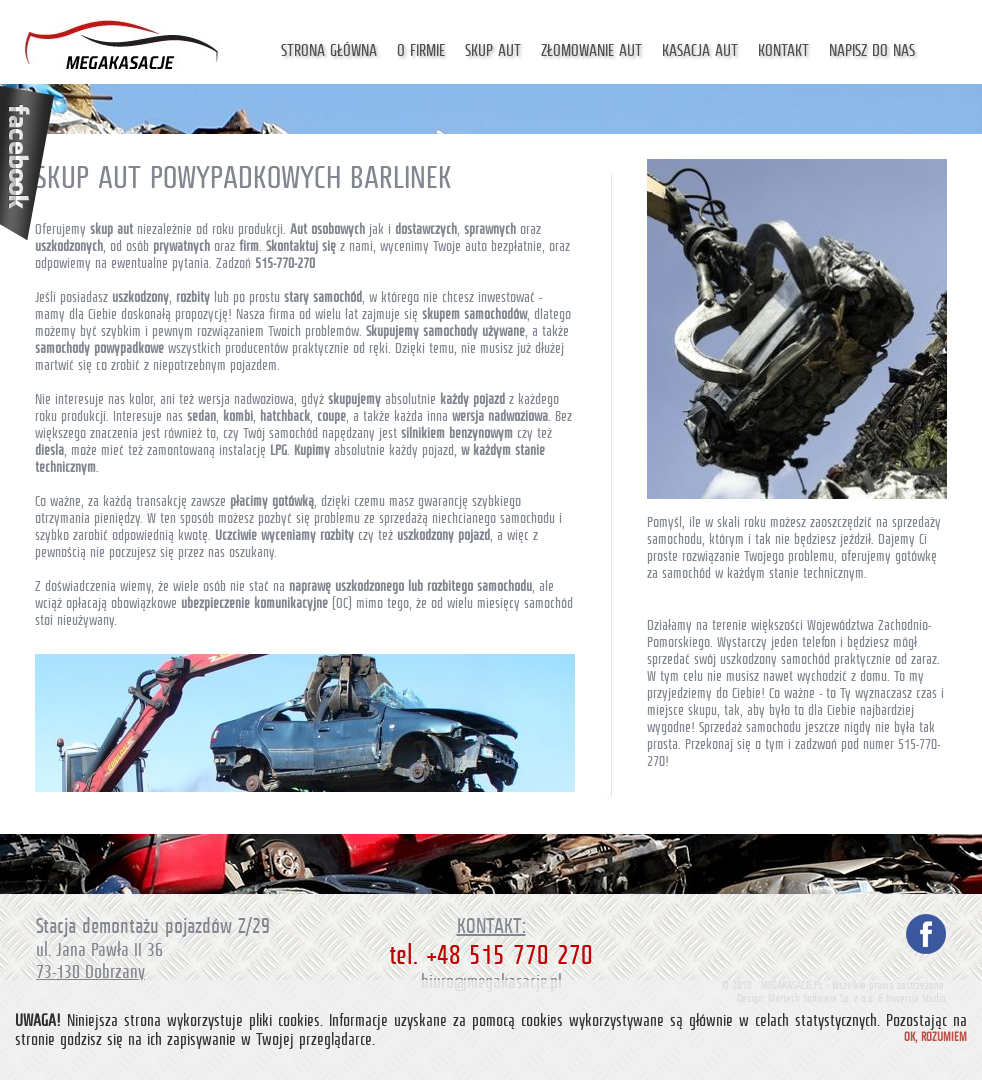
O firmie (421, 50)
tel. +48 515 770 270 (491, 955)
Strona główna (329, 50)
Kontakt (783, 50)
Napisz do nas (872, 50)
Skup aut (493, 50)
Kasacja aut (700, 50)
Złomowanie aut (591, 50)
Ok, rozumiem (935, 1037)
